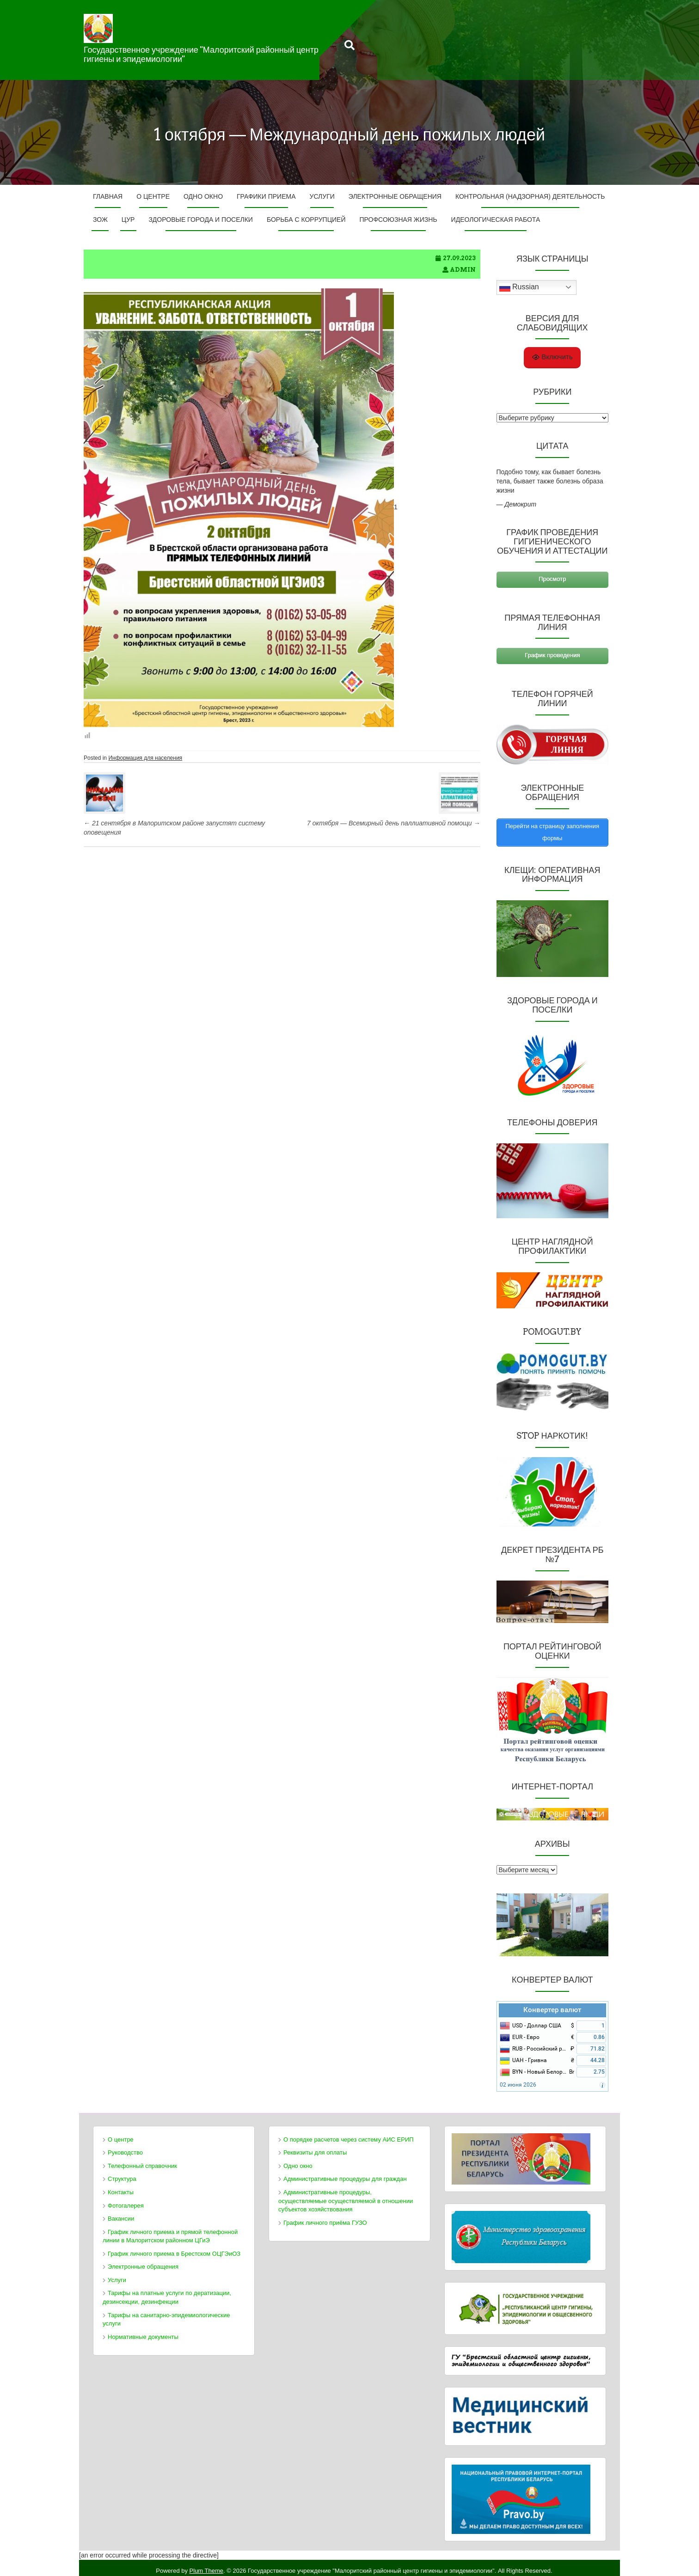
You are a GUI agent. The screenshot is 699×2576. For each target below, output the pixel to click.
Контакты (121, 2185)
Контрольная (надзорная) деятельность (530, 196)
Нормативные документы (143, 2330)
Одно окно (203, 196)
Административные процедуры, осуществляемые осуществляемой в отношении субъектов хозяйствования (345, 2194)
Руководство (125, 2146)
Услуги (322, 196)
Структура (122, 2172)
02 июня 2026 (518, 2078)
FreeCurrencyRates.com (656, 2088)
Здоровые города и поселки (200, 219)
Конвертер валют (552, 2003)
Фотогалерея (126, 2199)
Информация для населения (145, 758)
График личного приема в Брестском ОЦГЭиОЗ (174, 2247)
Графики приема (266, 196)
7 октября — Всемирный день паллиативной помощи (393, 823)
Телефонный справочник (142, 2159)
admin (463, 269)
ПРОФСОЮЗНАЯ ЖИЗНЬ (398, 219)
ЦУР (128, 219)
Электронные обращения (395, 196)
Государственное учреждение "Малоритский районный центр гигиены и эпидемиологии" (201, 54)
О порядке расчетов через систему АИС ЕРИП (348, 2133)
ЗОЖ (100, 219)
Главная (108, 196)
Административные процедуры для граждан (345, 2172)
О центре (153, 196)
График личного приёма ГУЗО (325, 2216)
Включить (552, 357)
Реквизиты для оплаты (315, 2146)
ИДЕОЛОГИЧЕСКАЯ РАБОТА (495, 219)
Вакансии (121, 2212)
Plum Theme (206, 2564)
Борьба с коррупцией (306, 219)
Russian (519, 287)
